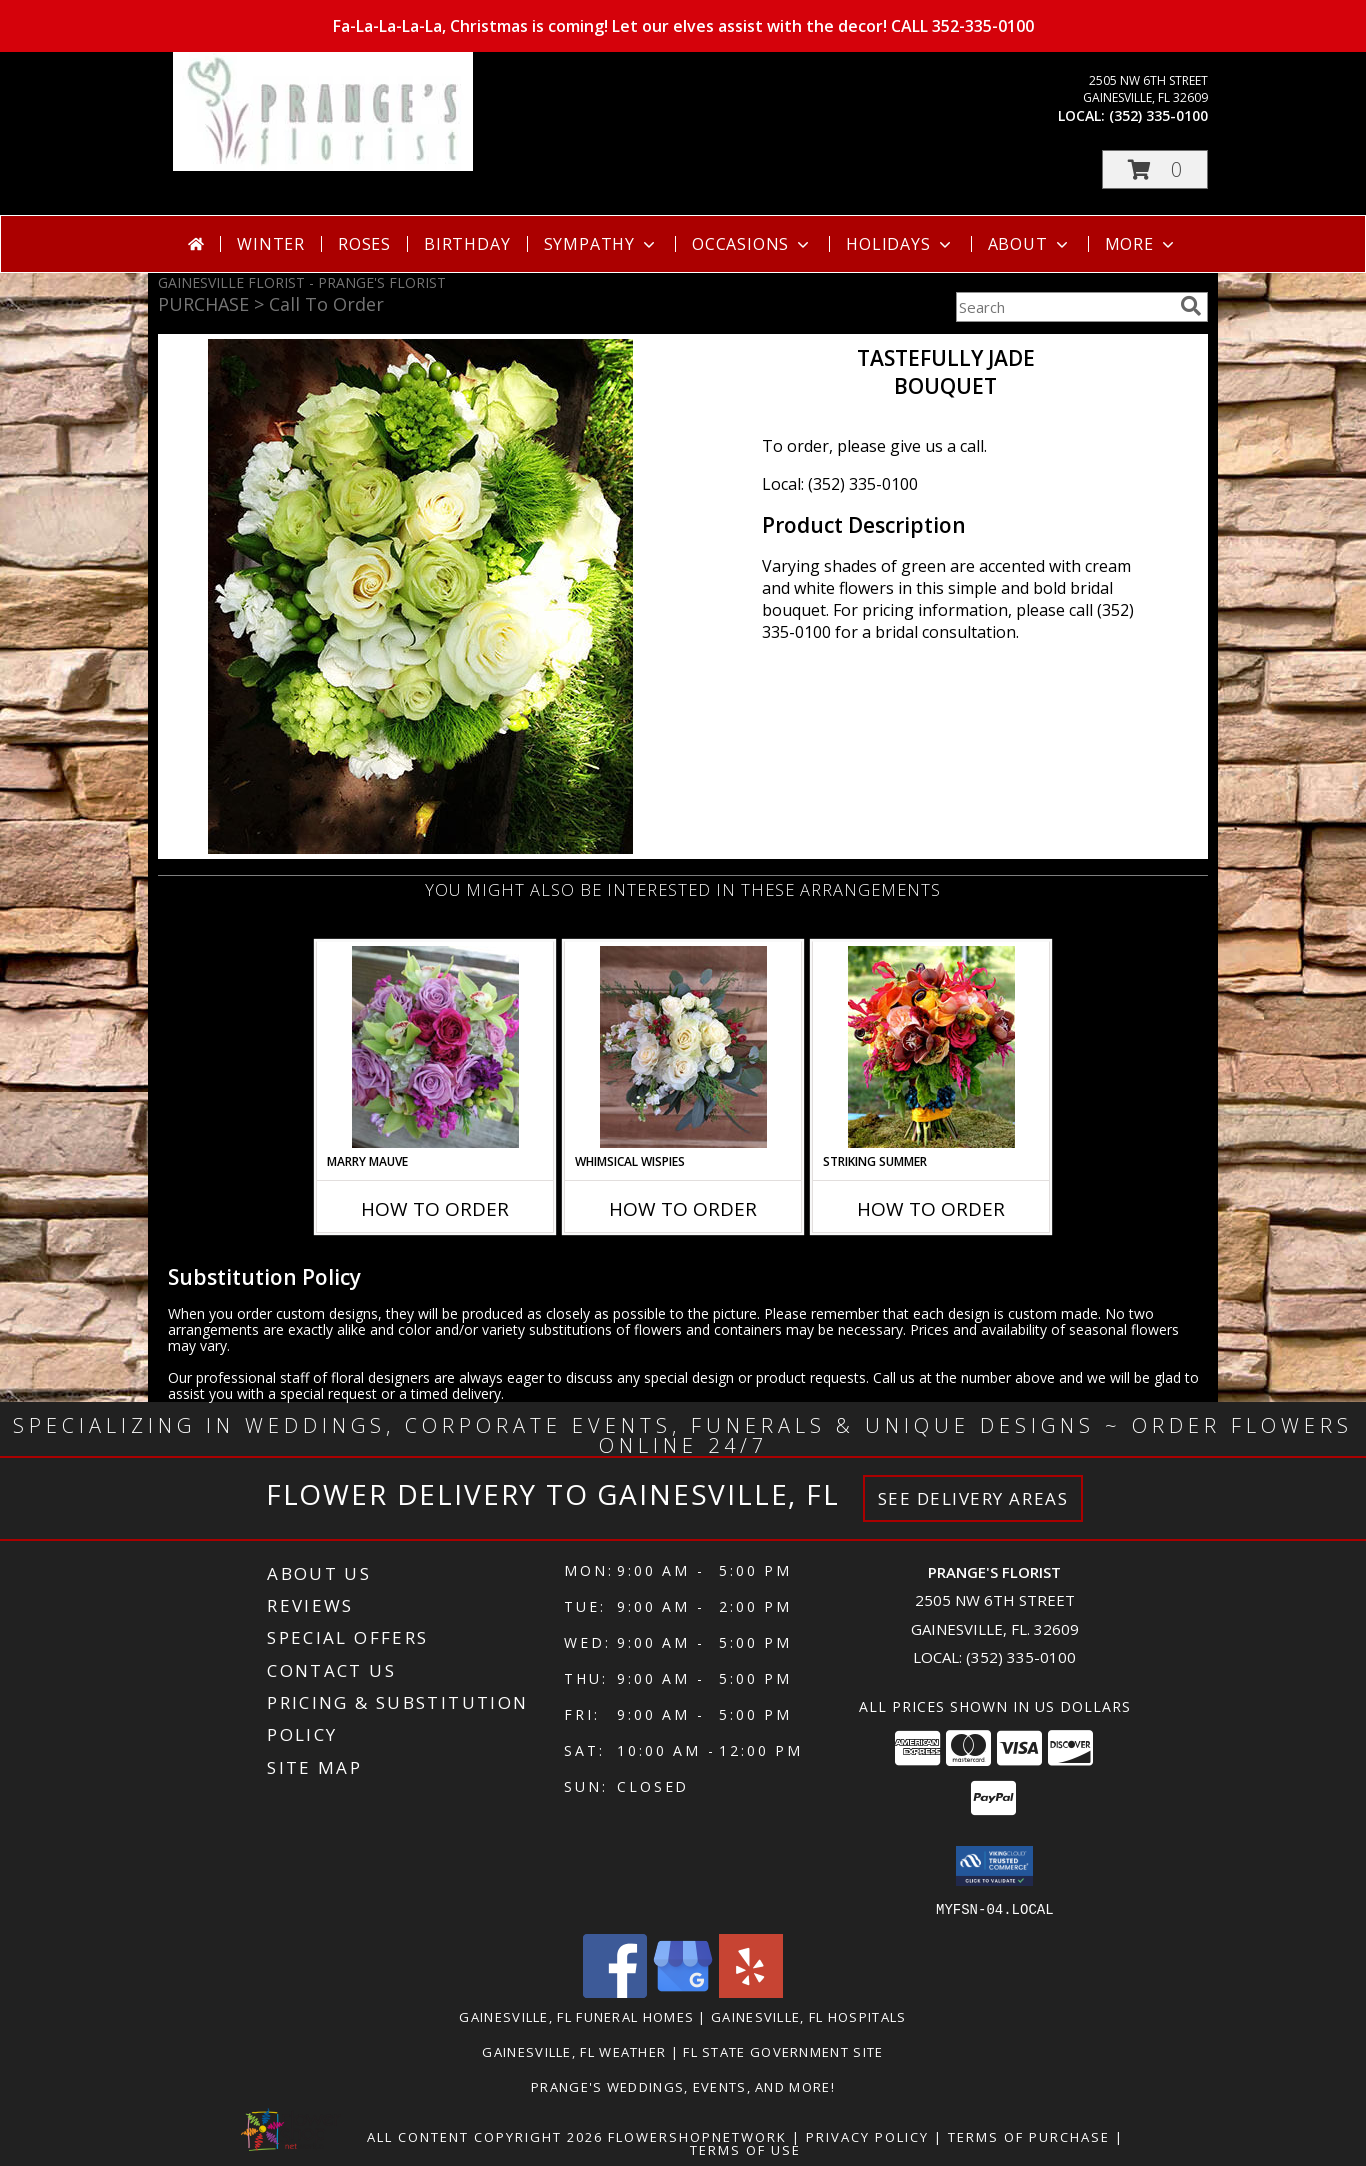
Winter (271, 244)
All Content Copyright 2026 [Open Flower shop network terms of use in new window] (485, 2136)
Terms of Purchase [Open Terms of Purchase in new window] (1029, 2136)
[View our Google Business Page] (683, 1991)
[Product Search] (1064, 307)
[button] (1155, 169)
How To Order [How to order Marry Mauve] (435, 1209)
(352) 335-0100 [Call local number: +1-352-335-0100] (1158, 115)
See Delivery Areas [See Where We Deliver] (973, 1498)
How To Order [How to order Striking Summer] (931, 1209)
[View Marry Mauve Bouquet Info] (435, 1047)
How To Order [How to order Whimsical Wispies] (683, 1209)
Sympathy (601, 244)
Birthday (467, 244)
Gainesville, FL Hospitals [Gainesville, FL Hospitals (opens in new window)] (809, 2016)
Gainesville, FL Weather (574, 2051)
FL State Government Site (783, 2051)
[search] (1191, 306)
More (1141, 244)
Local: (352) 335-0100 (840, 484)
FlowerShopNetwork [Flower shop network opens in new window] (697, 2136)
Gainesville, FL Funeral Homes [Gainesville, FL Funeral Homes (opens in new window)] (576, 2016)
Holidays (900, 244)
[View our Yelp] (751, 1991)
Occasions (752, 244)
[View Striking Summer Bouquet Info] (931, 1047)
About (1030, 244)
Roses (364, 244)
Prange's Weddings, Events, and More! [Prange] (683, 2086)
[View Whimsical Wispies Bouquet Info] (683, 1047)
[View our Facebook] (615, 1991)
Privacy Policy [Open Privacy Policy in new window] (867, 2136)
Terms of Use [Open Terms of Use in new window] (745, 2149)
